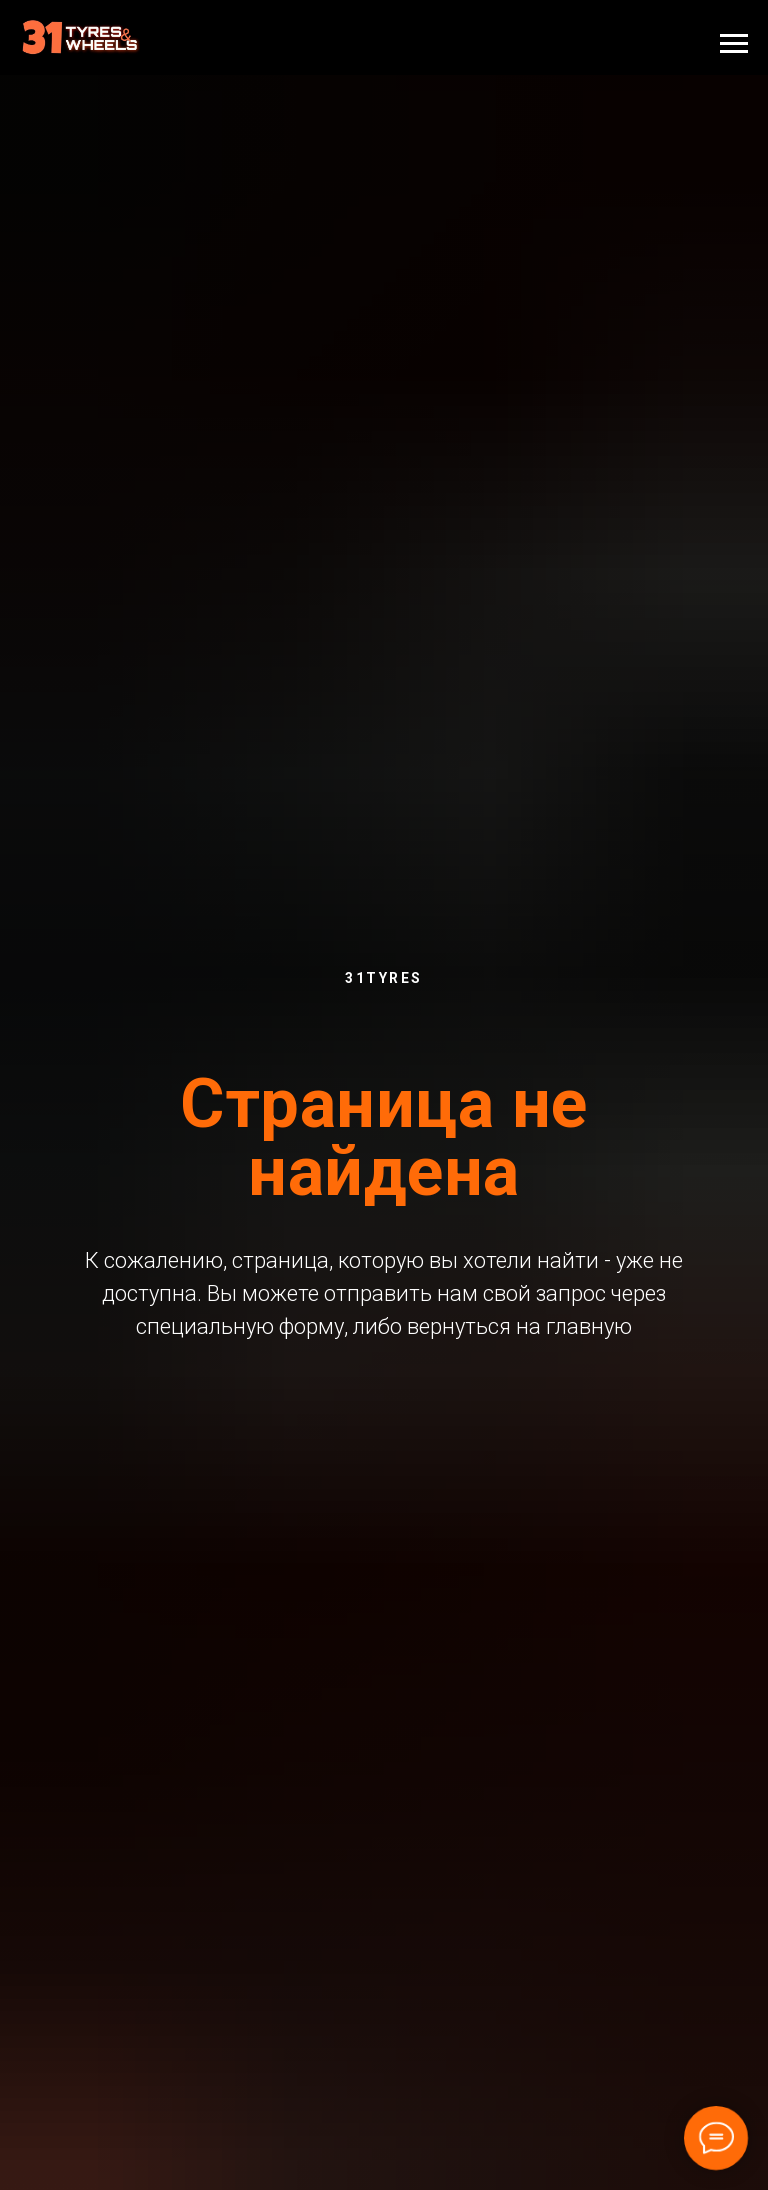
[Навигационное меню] (734, 44)
